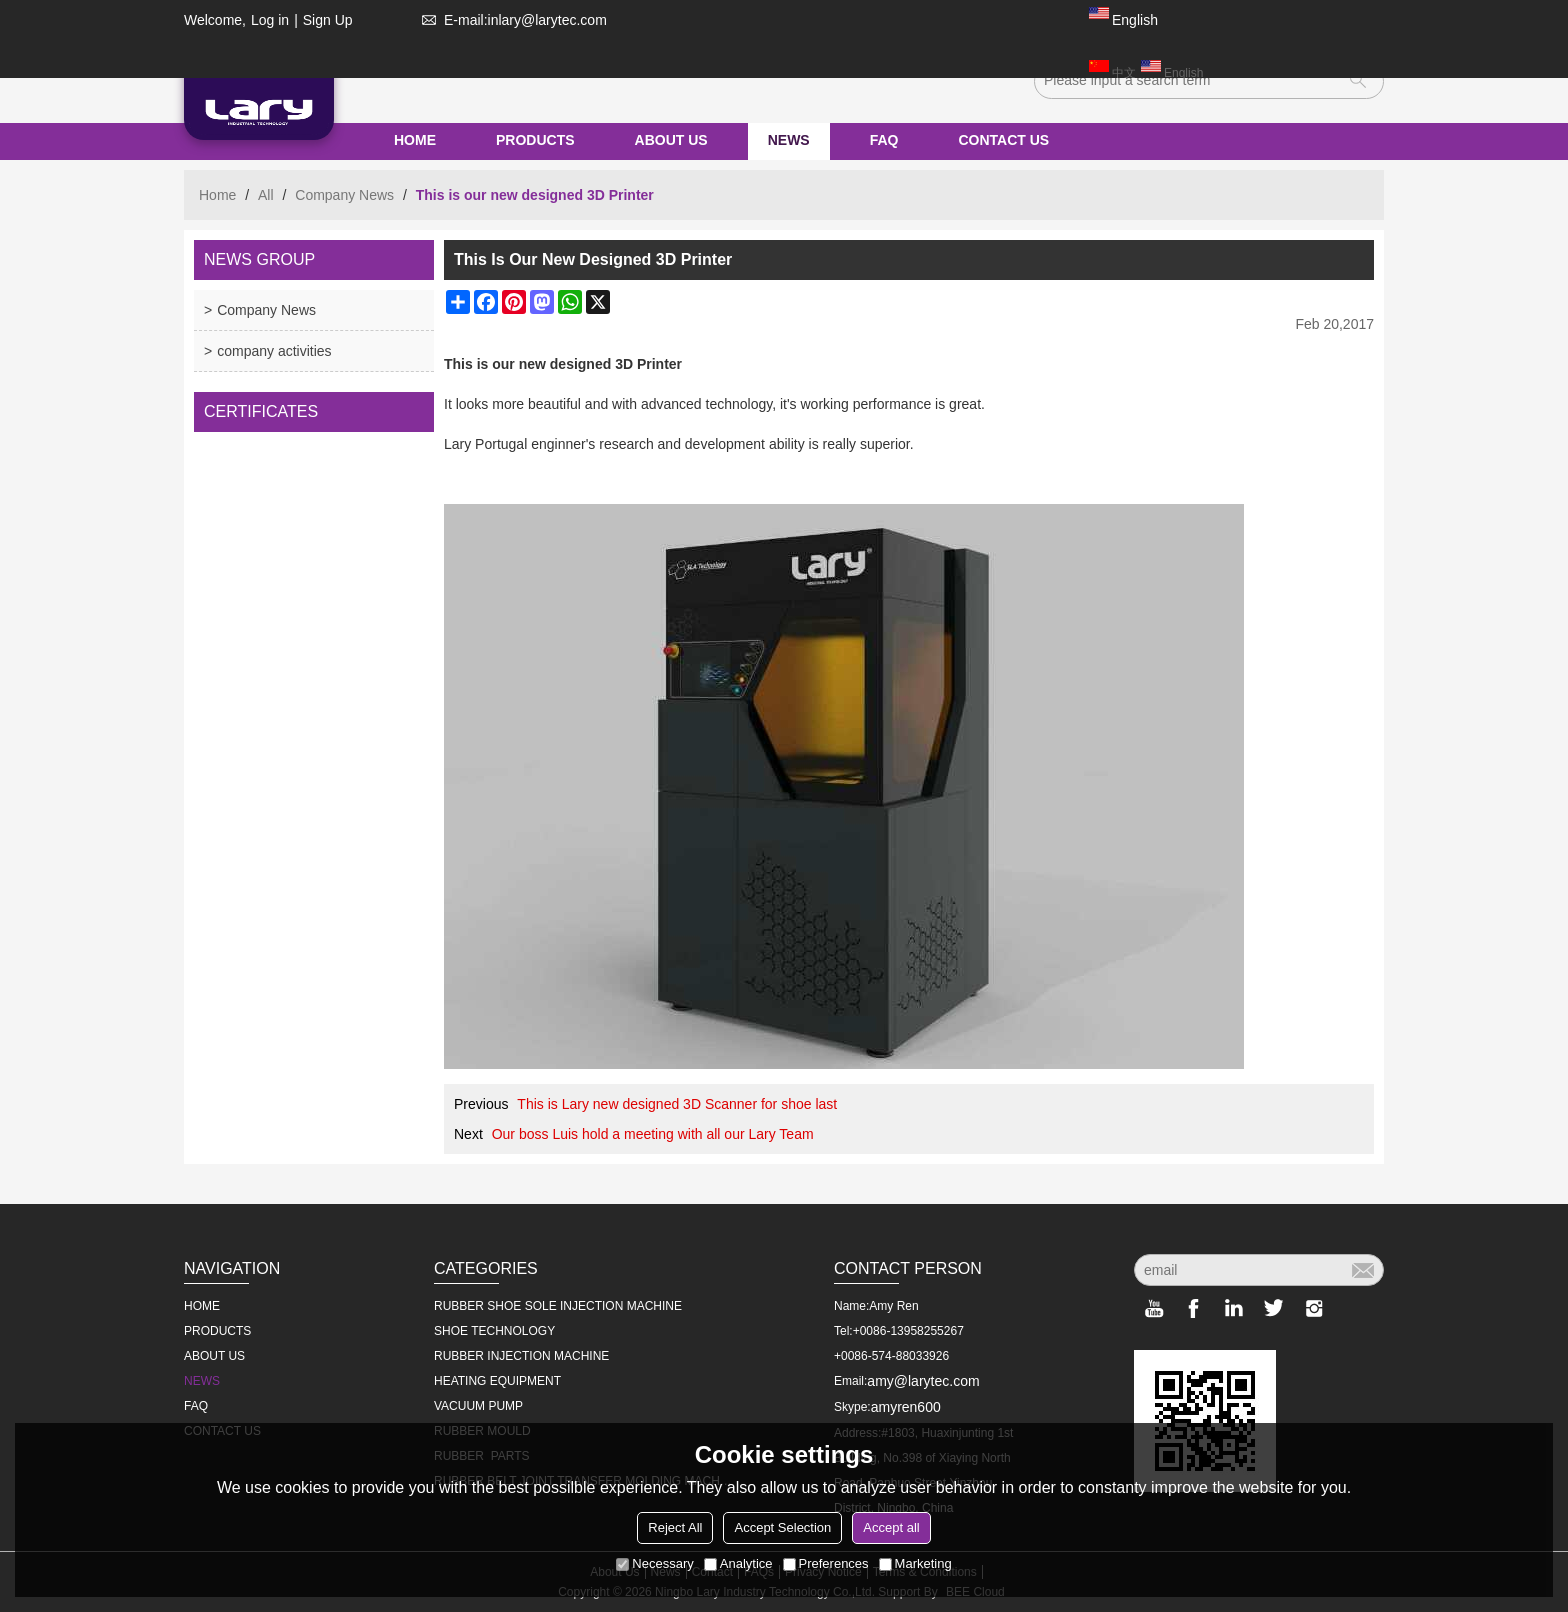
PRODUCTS (535, 140)
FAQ (884, 140)
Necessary (654, 1563)
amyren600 (906, 1407)
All (266, 195)
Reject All (675, 1527)
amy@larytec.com (923, 1381)
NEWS (789, 140)
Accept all (891, 1527)
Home (217, 195)
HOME (415, 140)
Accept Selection (782, 1527)
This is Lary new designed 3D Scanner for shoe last (677, 1104)
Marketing (915, 1563)
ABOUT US (671, 140)
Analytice (738, 1563)
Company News (344, 195)
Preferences (826, 1563)
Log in (270, 20)
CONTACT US (1003, 140)
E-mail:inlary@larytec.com (510, 20)
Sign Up (328, 20)
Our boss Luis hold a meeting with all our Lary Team (653, 1134)
